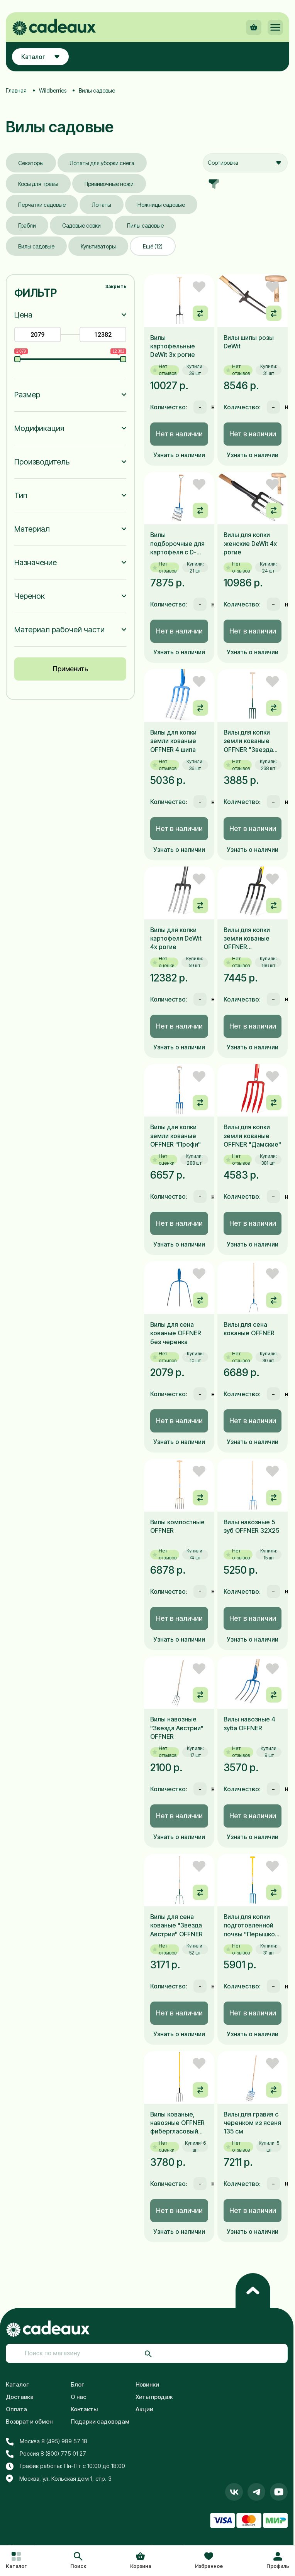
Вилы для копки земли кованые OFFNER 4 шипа (173, 740)
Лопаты (101, 204)
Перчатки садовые (42, 204)
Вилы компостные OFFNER (177, 1526)
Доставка (20, 2396)
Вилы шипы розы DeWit (249, 342)
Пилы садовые (145, 225)
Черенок (29, 596)
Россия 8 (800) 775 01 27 (46, 2454)
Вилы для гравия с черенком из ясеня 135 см (252, 2122)
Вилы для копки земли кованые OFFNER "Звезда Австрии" (248, 741)
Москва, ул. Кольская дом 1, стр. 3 (59, 2479)
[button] (78, 2561)
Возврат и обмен (29, 2421)
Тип (20, 495)
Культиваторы (98, 246)
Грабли (27, 225)
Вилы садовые (36, 246)
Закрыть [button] (115, 286)
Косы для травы (38, 184)
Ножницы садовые (161, 204)
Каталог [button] (40, 57)
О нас (78, 2396)
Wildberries (52, 90)
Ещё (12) (153, 246)
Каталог (17, 2384)
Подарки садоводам (100, 2421)
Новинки (147, 2384)
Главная (16, 90)
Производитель (42, 461)
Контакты (84, 2409)
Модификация (39, 428)
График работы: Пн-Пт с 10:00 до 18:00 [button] (65, 2466)
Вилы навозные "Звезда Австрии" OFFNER (176, 1727)
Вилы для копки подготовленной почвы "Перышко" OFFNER (251, 1925)
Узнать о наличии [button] (179, 455)
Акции (144, 2409)
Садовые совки (81, 225)
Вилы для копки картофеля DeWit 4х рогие (176, 938)
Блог (77, 2384)
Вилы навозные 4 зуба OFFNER (249, 1723)
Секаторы (31, 163)
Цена (23, 314)
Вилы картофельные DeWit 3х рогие (172, 346)
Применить (70, 669)
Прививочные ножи (109, 184)
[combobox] (245, 162)
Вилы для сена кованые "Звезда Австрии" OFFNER (176, 1925)
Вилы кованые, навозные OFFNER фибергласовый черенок (177, 2123)
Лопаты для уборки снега (102, 163)
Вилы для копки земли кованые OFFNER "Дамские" (252, 1135)
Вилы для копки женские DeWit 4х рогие (250, 543)
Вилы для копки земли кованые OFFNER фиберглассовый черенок (249, 938)
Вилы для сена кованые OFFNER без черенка (175, 1333)
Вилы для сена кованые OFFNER (249, 1329)
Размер (27, 394)
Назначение (35, 562)
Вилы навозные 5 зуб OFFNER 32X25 (251, 1526)
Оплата (16, 2409)
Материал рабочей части (59, 629)
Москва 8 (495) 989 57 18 (46, 2441)
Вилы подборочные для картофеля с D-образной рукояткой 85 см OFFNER (177, 543)
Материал (32, 529)
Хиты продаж (154, 2396)
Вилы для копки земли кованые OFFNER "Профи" (175, 1135)
